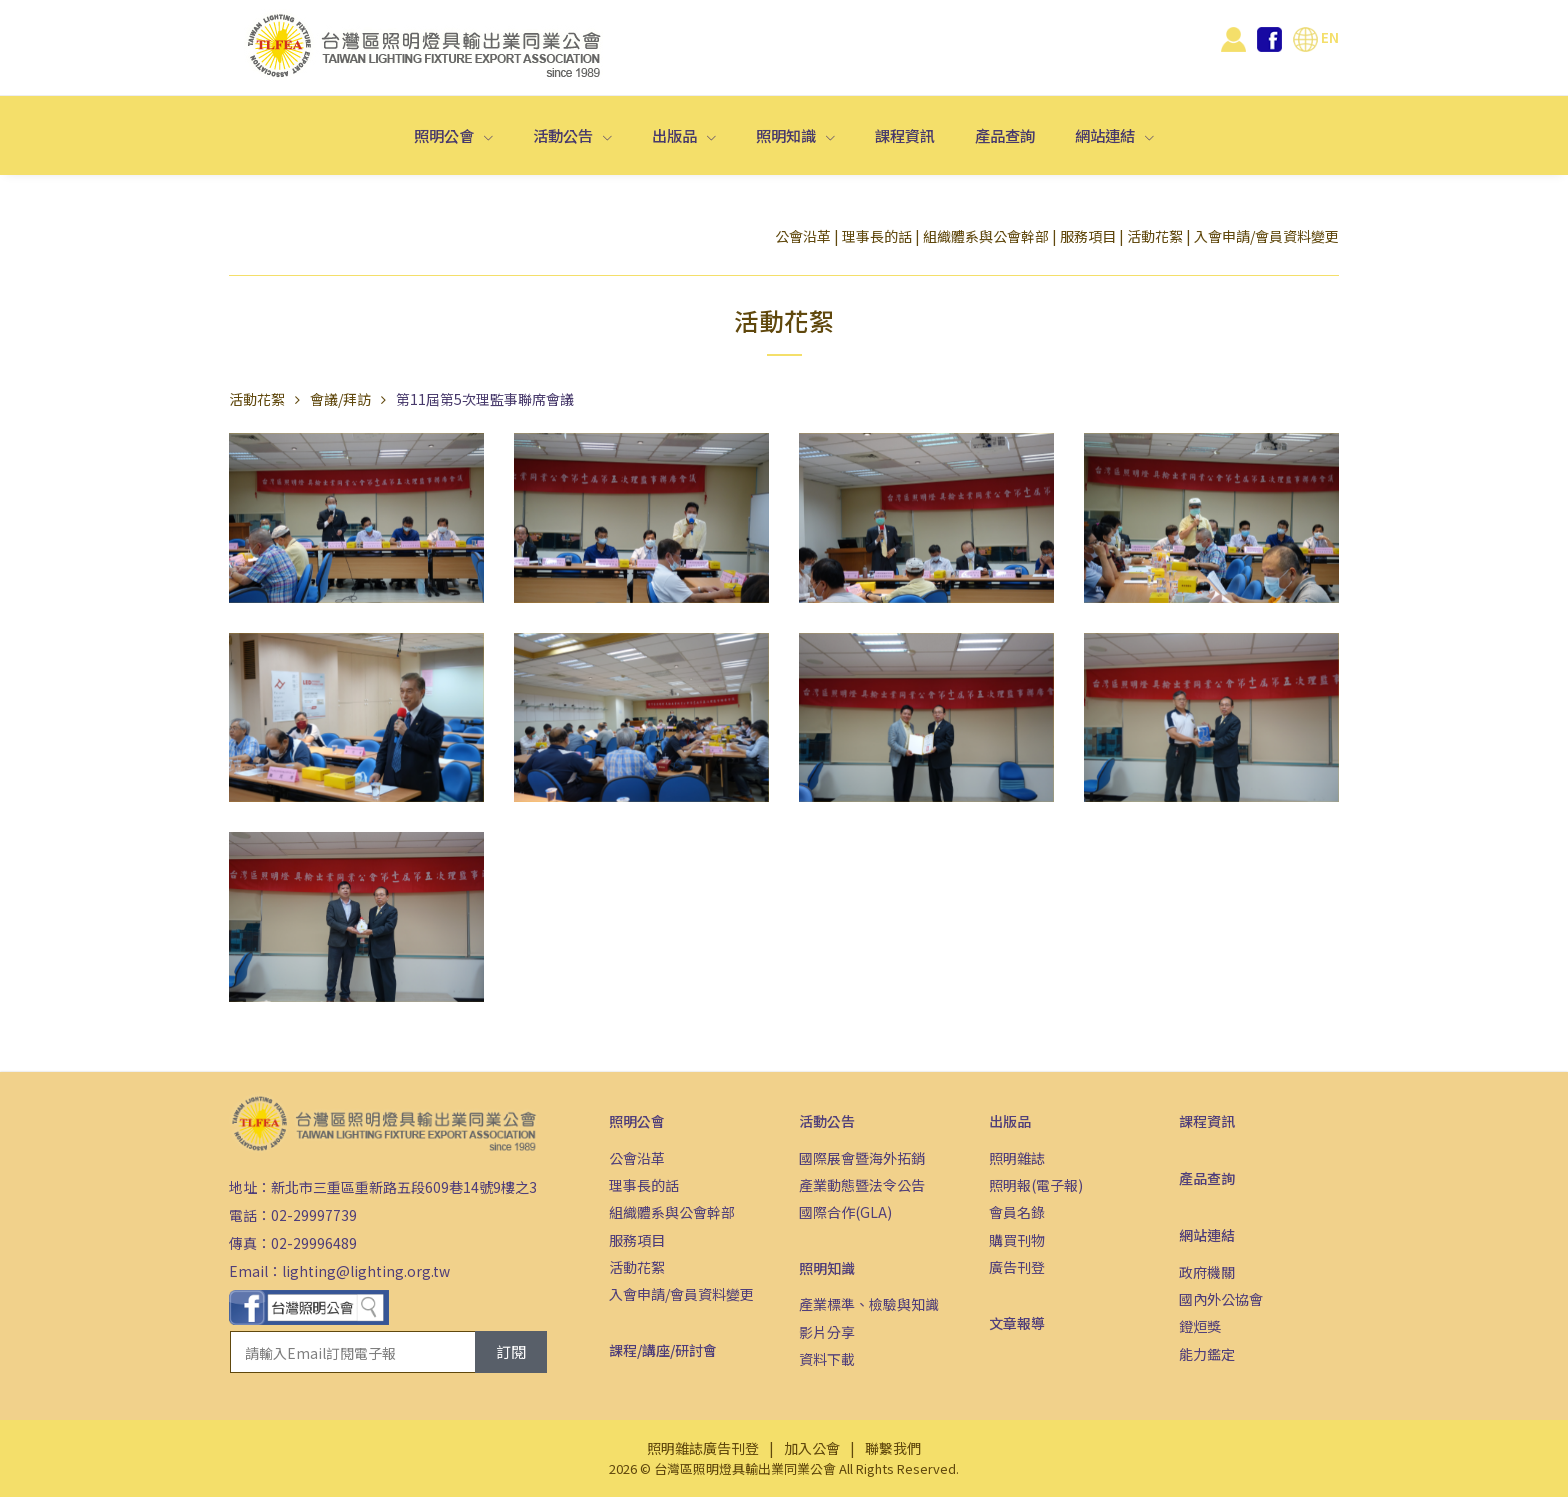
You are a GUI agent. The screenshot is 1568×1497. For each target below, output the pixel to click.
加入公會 (812, 1448)
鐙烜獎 (1200, 1326)
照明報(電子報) (1036, 1185)
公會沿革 (803, 236)
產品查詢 (1005, 135)
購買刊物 (1017, 1240)
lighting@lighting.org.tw (366, 1271)
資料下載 (827, 1359)
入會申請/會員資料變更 (1266, 236)
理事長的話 (877, 236)
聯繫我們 (893, 1448)
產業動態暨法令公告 (862, 1185)
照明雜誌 (1017, 1158)
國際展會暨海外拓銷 (862, 1158)
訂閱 (511, 1351)
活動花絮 (1155, 236)
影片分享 (827, 1332)
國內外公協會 (1221, 1299)
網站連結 (1106, 135)
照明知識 (787, 135)
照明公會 (445, 135)
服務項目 (1088, 236)
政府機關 (1207, 1272)
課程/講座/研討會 (663, 1350)
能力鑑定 (1207, 1354)
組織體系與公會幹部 (986, 236)
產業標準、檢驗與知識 (869, 1304)
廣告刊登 (1017, 1267)
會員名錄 (1017, 1212)
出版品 (676, 135)
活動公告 (564, 135)
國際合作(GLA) (845, 1212)
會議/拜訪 (340, 399)
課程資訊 (905, 135)
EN (1316, 37)
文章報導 (1017, 1323)
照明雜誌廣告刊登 (703, 1448)
